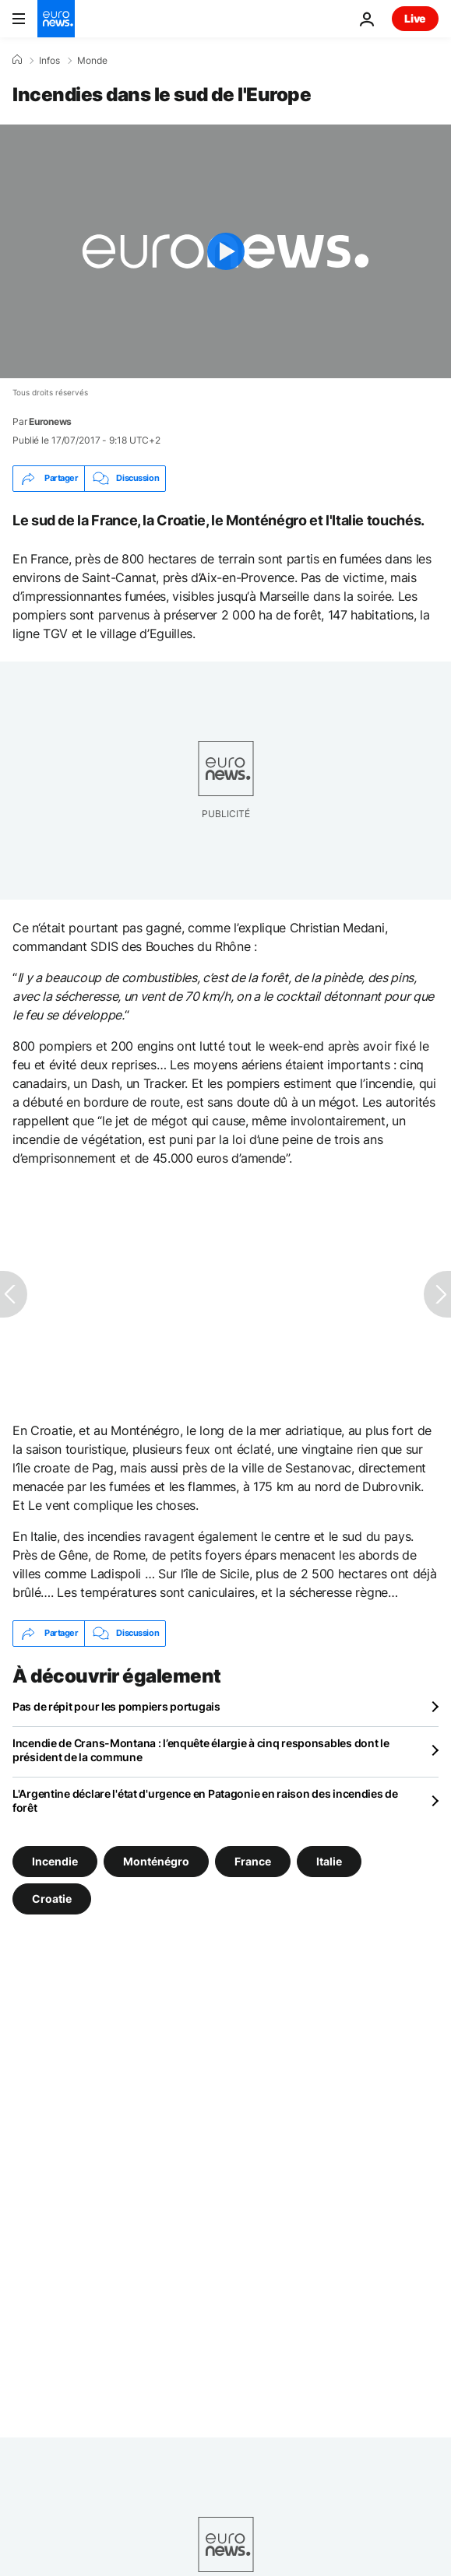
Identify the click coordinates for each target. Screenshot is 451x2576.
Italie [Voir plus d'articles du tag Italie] (329, 1860)
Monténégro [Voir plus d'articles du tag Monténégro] (156, 1860)
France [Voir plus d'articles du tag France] (252, 1860)
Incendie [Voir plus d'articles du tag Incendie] (55, 1860)
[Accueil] (17, 59)
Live (415, 18)
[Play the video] (225, 251)
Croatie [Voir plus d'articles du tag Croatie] (52, 1897)
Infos (49, 60)
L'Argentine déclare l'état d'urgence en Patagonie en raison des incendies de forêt (205, 1800)
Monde (92, 60)
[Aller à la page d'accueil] (56, 18)
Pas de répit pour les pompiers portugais (116, 1706)
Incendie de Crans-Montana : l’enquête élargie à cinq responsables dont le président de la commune (200, 1750)
